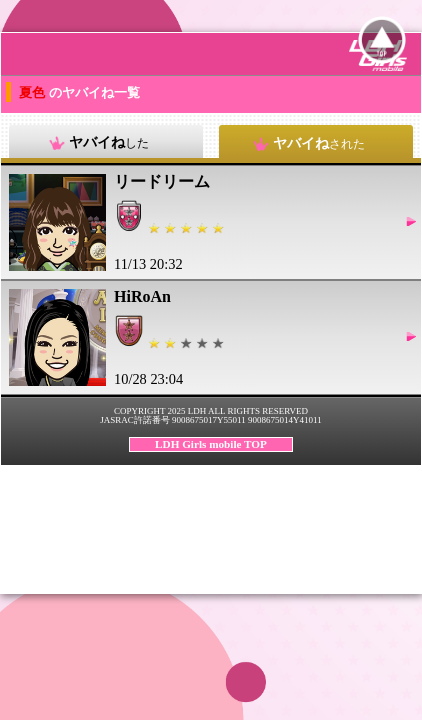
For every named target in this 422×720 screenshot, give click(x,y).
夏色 (33, 92)
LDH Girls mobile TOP (211, 444)
